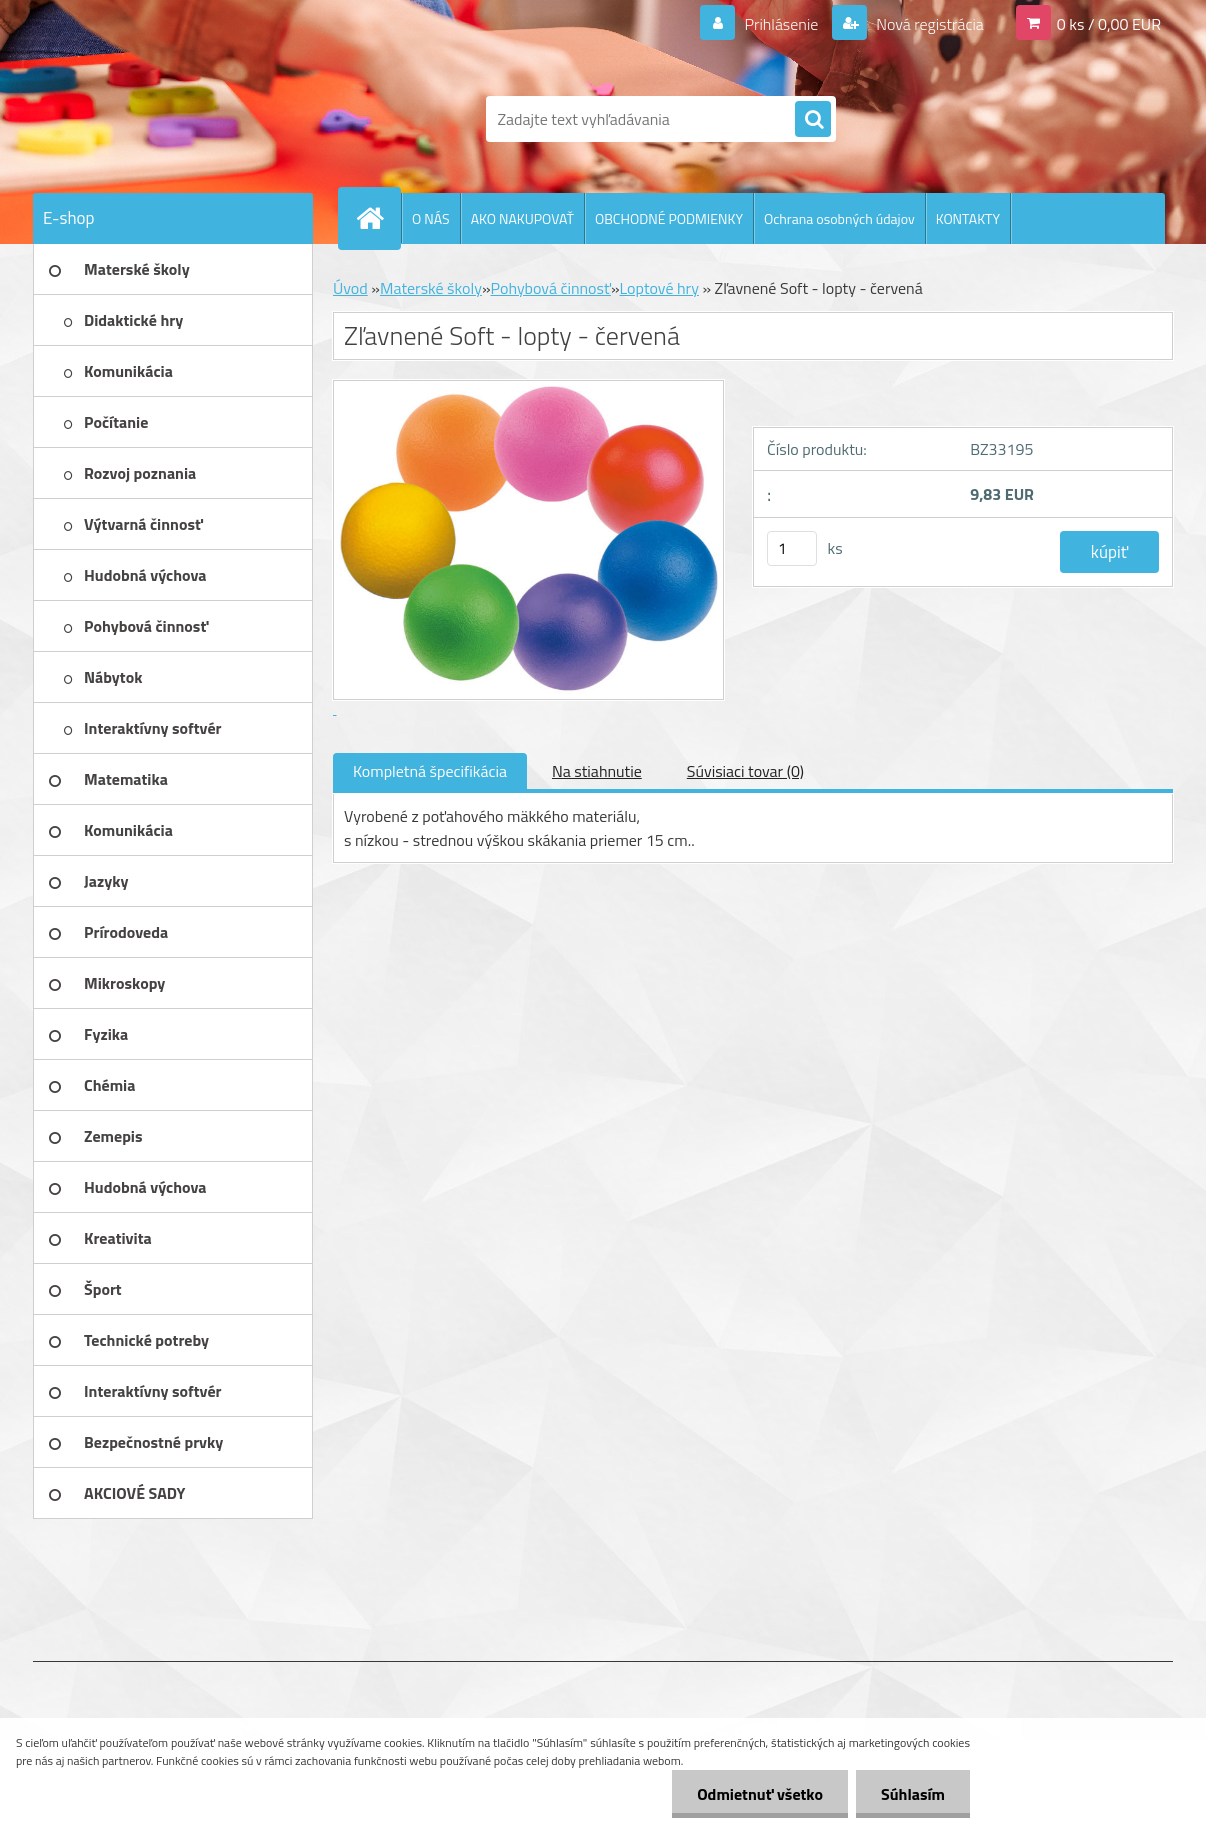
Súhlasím (913, 1794)
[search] (813, 120)
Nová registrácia (928, 24)
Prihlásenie (781, 24)
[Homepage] (378, 218)
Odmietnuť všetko (760, 1794)
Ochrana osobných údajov (839, 218)
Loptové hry (659, 288)
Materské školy (431, 288)
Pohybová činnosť (551, 288)
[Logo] (170, 119)
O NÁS (431, 218)
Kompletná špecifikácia (430, 771)
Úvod (350, 288)
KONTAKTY (968, 218)
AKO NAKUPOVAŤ (522, 218)
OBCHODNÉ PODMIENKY (669, 218)
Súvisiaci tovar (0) (745, 771)
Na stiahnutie (597, 771)
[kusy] (792, 548)
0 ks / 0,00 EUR (1109, 24)
